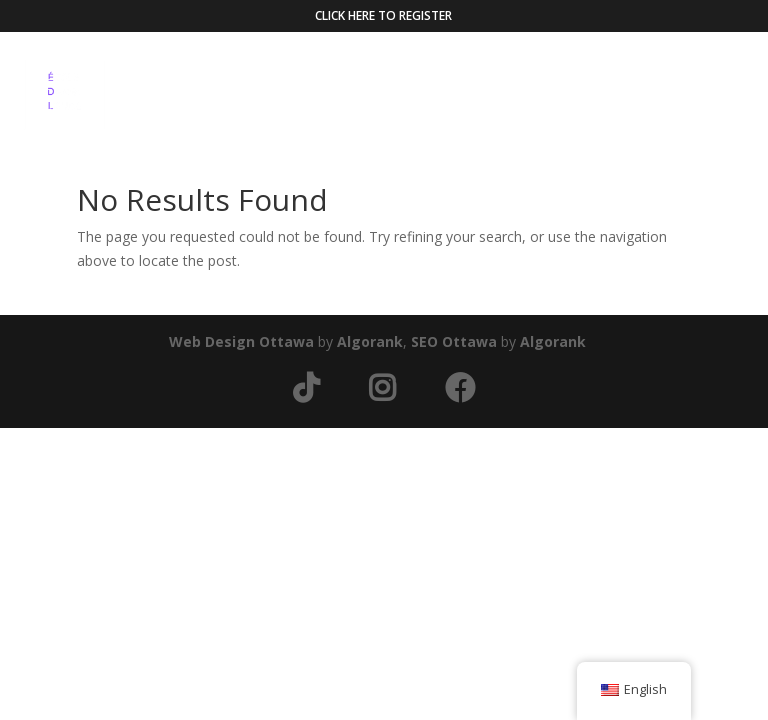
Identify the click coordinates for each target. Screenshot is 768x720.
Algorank (370, 341)
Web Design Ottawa (241, 341)
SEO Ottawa (454, 341)
